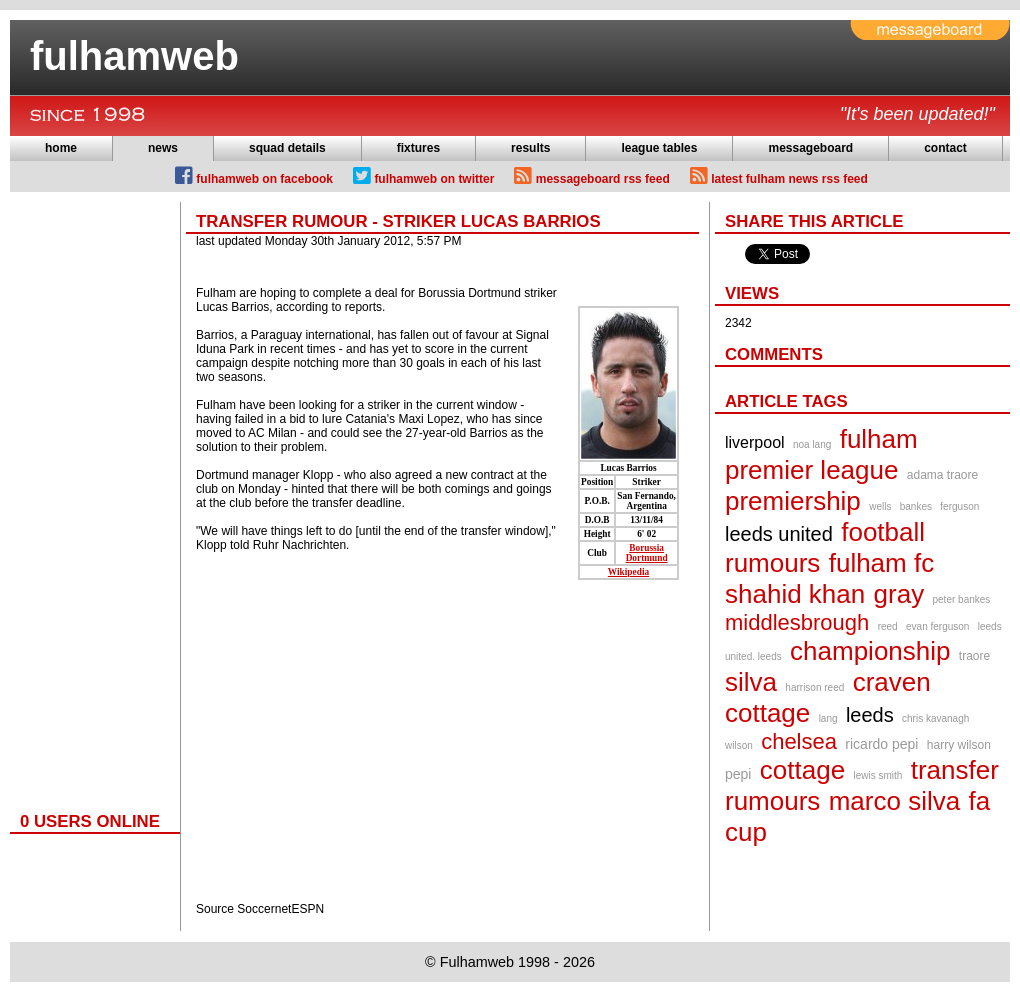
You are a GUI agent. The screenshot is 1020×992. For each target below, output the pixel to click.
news (163, 148)
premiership (793, 501)
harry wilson (959, 745)
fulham (879, 439)
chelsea (799, 741)
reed (888, 626)
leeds (870, 715)
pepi (738, 774)
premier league (811, 470)
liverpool (755, 442)
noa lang (812, 444)
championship (870, 651)
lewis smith (877, 775)
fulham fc (882, 563)
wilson (739, 745)
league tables (659, 148)
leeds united (779, 534)
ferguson (959, 506)
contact (945, 148)
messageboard (810, 148)
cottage (802, 770)
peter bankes (962, 599)
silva (751, 682)
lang (828, 718)
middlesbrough (797, 622)
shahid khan (795, 594)
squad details (287, 148)
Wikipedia (628, 572)
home (61, 148)
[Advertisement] (90, 502)
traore (974, 656)
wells (880, 506)
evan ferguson (937, 626)
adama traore (942, 475)
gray (899, 594)
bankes (916, 506)
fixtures (418, 148)
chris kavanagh (935, 718)
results (530, 148)
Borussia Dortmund (647, 553)
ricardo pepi (881, 744)
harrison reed (814, 687)
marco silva (894, 801)
